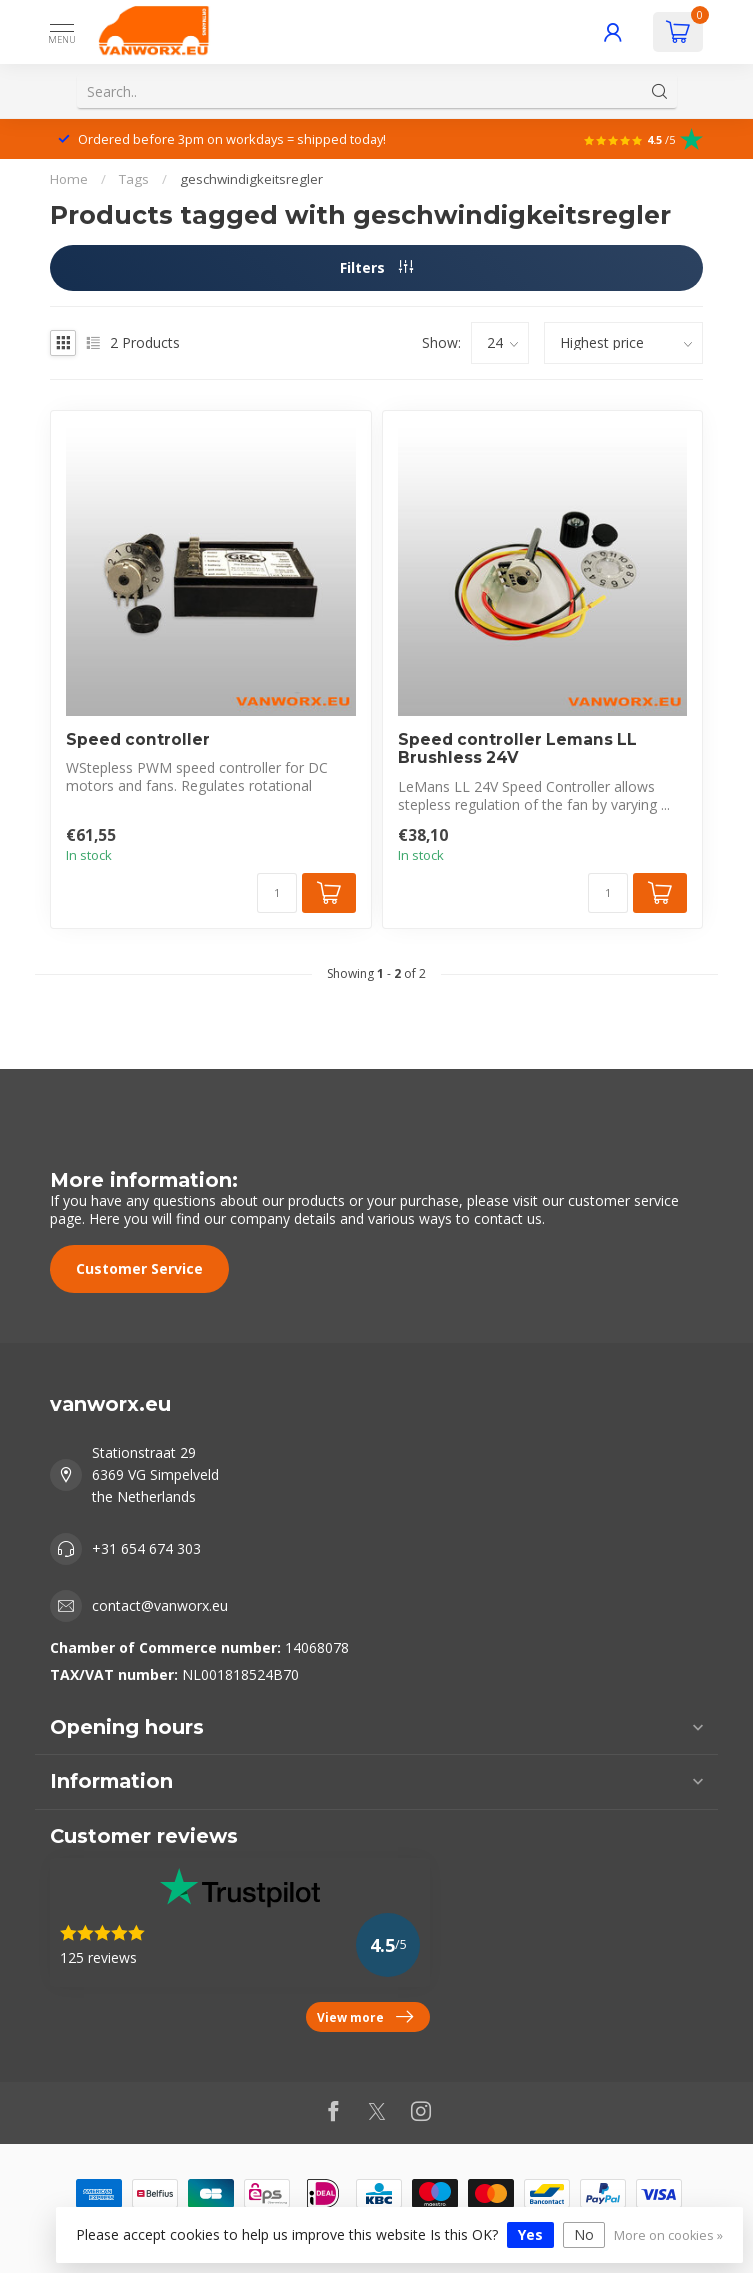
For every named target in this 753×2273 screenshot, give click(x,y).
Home (69, 179)
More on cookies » (668, 2235)
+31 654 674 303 (146, 1548)
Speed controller (138, 740)
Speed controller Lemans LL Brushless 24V (517, 749)
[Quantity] (277, 893)
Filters (376, 267)
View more (365, 2017)
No (584, 2234)
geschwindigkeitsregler (251, 179)
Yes (530, 2234)
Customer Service (139, 1268)
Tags (134, 179)
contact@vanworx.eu (160, 1605)
